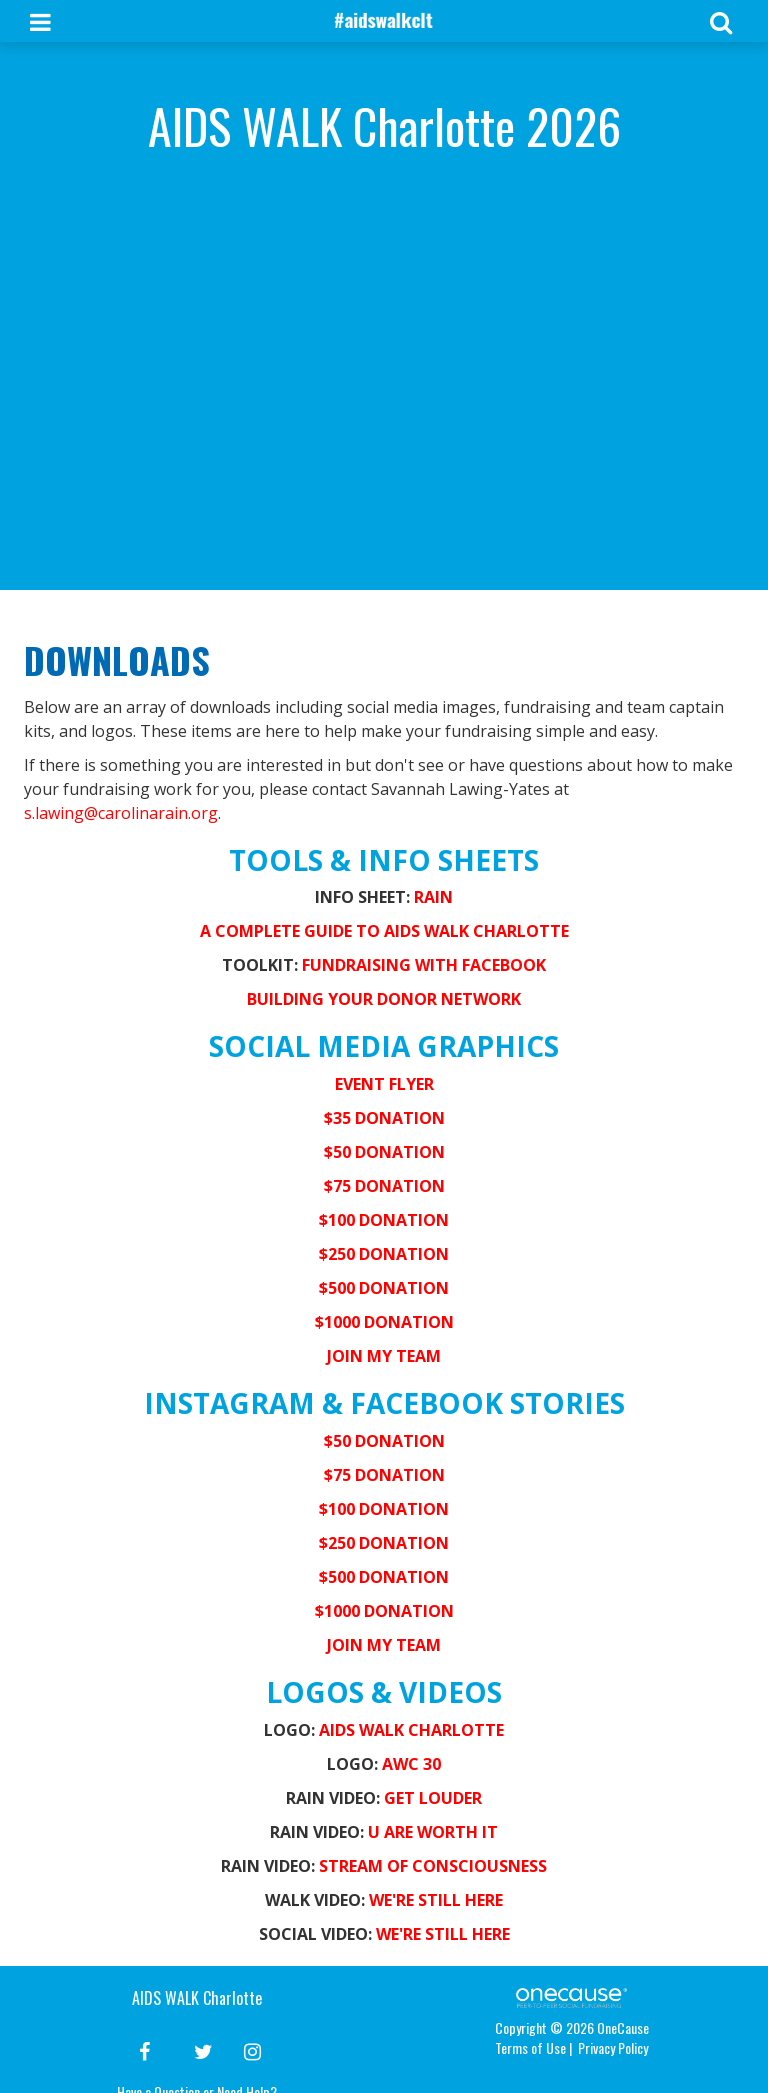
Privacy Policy (613, 2047)
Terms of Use (530, 2047)
